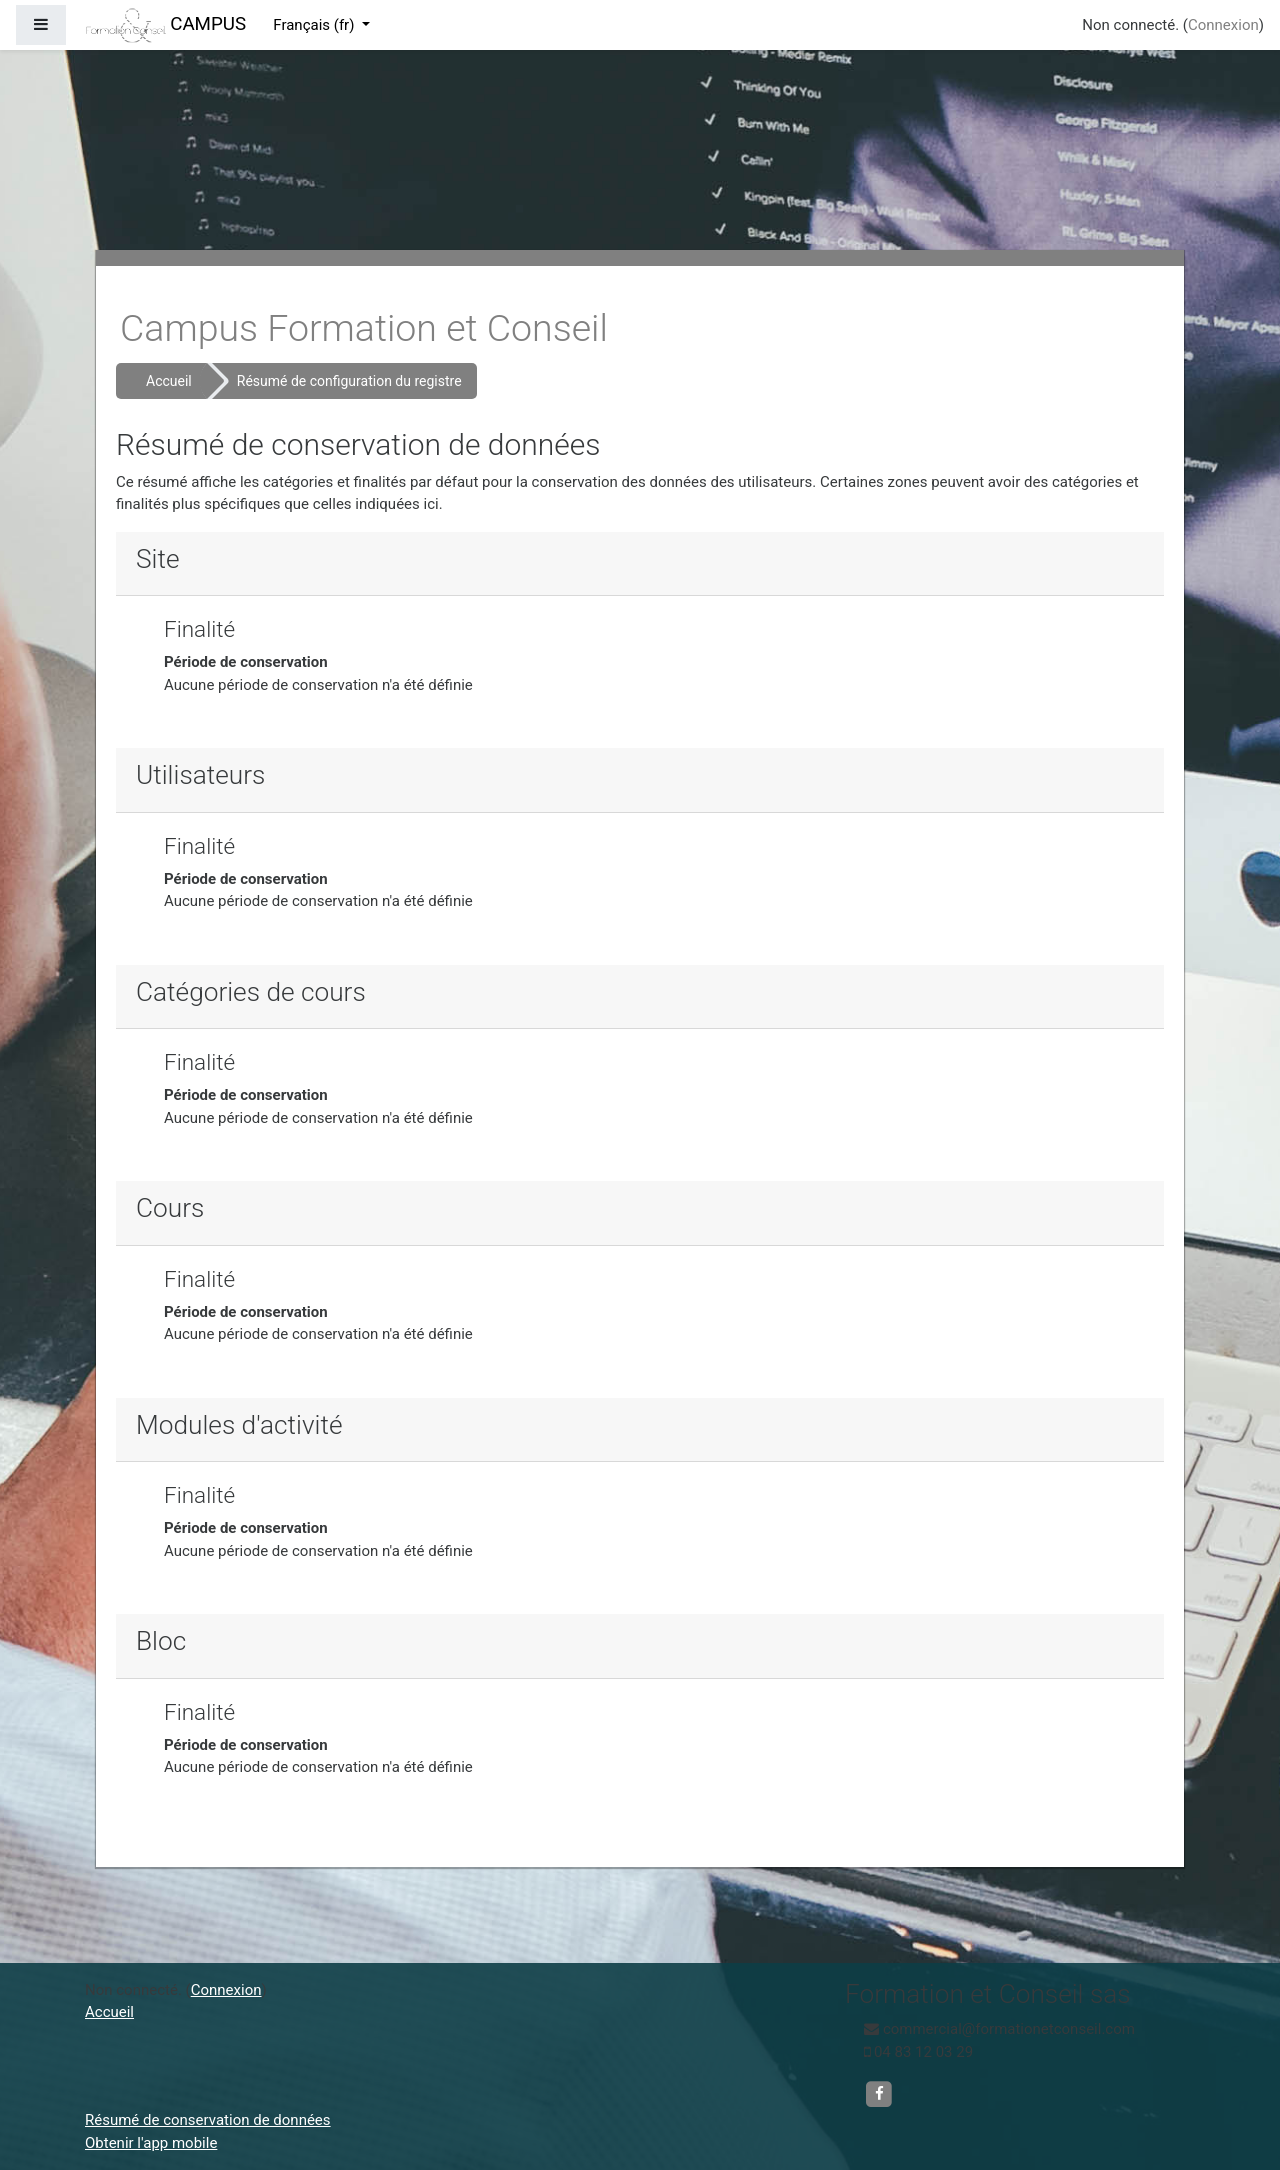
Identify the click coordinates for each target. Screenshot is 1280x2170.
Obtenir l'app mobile (151, 2143)
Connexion (1223, 25)
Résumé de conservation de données (208, 2120)
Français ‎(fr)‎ (315, 25)
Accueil (169, 381)
